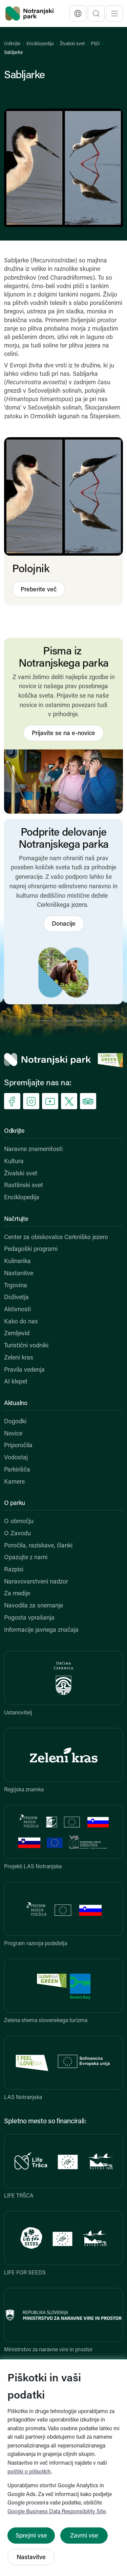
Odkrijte (12, 44)
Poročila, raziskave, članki (38, 1546)
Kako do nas (21, 1322)
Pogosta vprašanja (29, 1618)
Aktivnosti (17, 1310)
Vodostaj (16, 1458)
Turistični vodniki (26, 1346)
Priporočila (18, 1446)
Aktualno (15, 1403)
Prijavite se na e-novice (63, 733)
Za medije (17, 1594)
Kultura (14, 1161)
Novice (13, 1434)
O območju (19, 1521)
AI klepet (15, 1382)
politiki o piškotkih (29, 2472)
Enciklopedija (40, 44)
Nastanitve (18, 1273)
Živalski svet (72, 44)
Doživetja (16, 1297)
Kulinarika (17, 1261)
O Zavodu (17, 1534)
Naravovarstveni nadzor (36, 1582)
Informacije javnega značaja (41, 1630)
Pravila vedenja (24, 1370)
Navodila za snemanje (33, 1606)
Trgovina (15, 1286)
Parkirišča (17, 1470)
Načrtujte (16, 1219)
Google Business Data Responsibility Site (56, 2512)
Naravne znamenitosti (33, 1149)
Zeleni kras (18, 1358)
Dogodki (15, 1422)
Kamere (14, 1482)
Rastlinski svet (23, 1185)
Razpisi (13, 1570)
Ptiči (95, 44)
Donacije (64, 924)
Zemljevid (16, 1334)
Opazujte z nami (25, 1558)
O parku (14, 1503)
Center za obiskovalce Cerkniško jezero (56, 1237)
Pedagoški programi (31, 1249)
